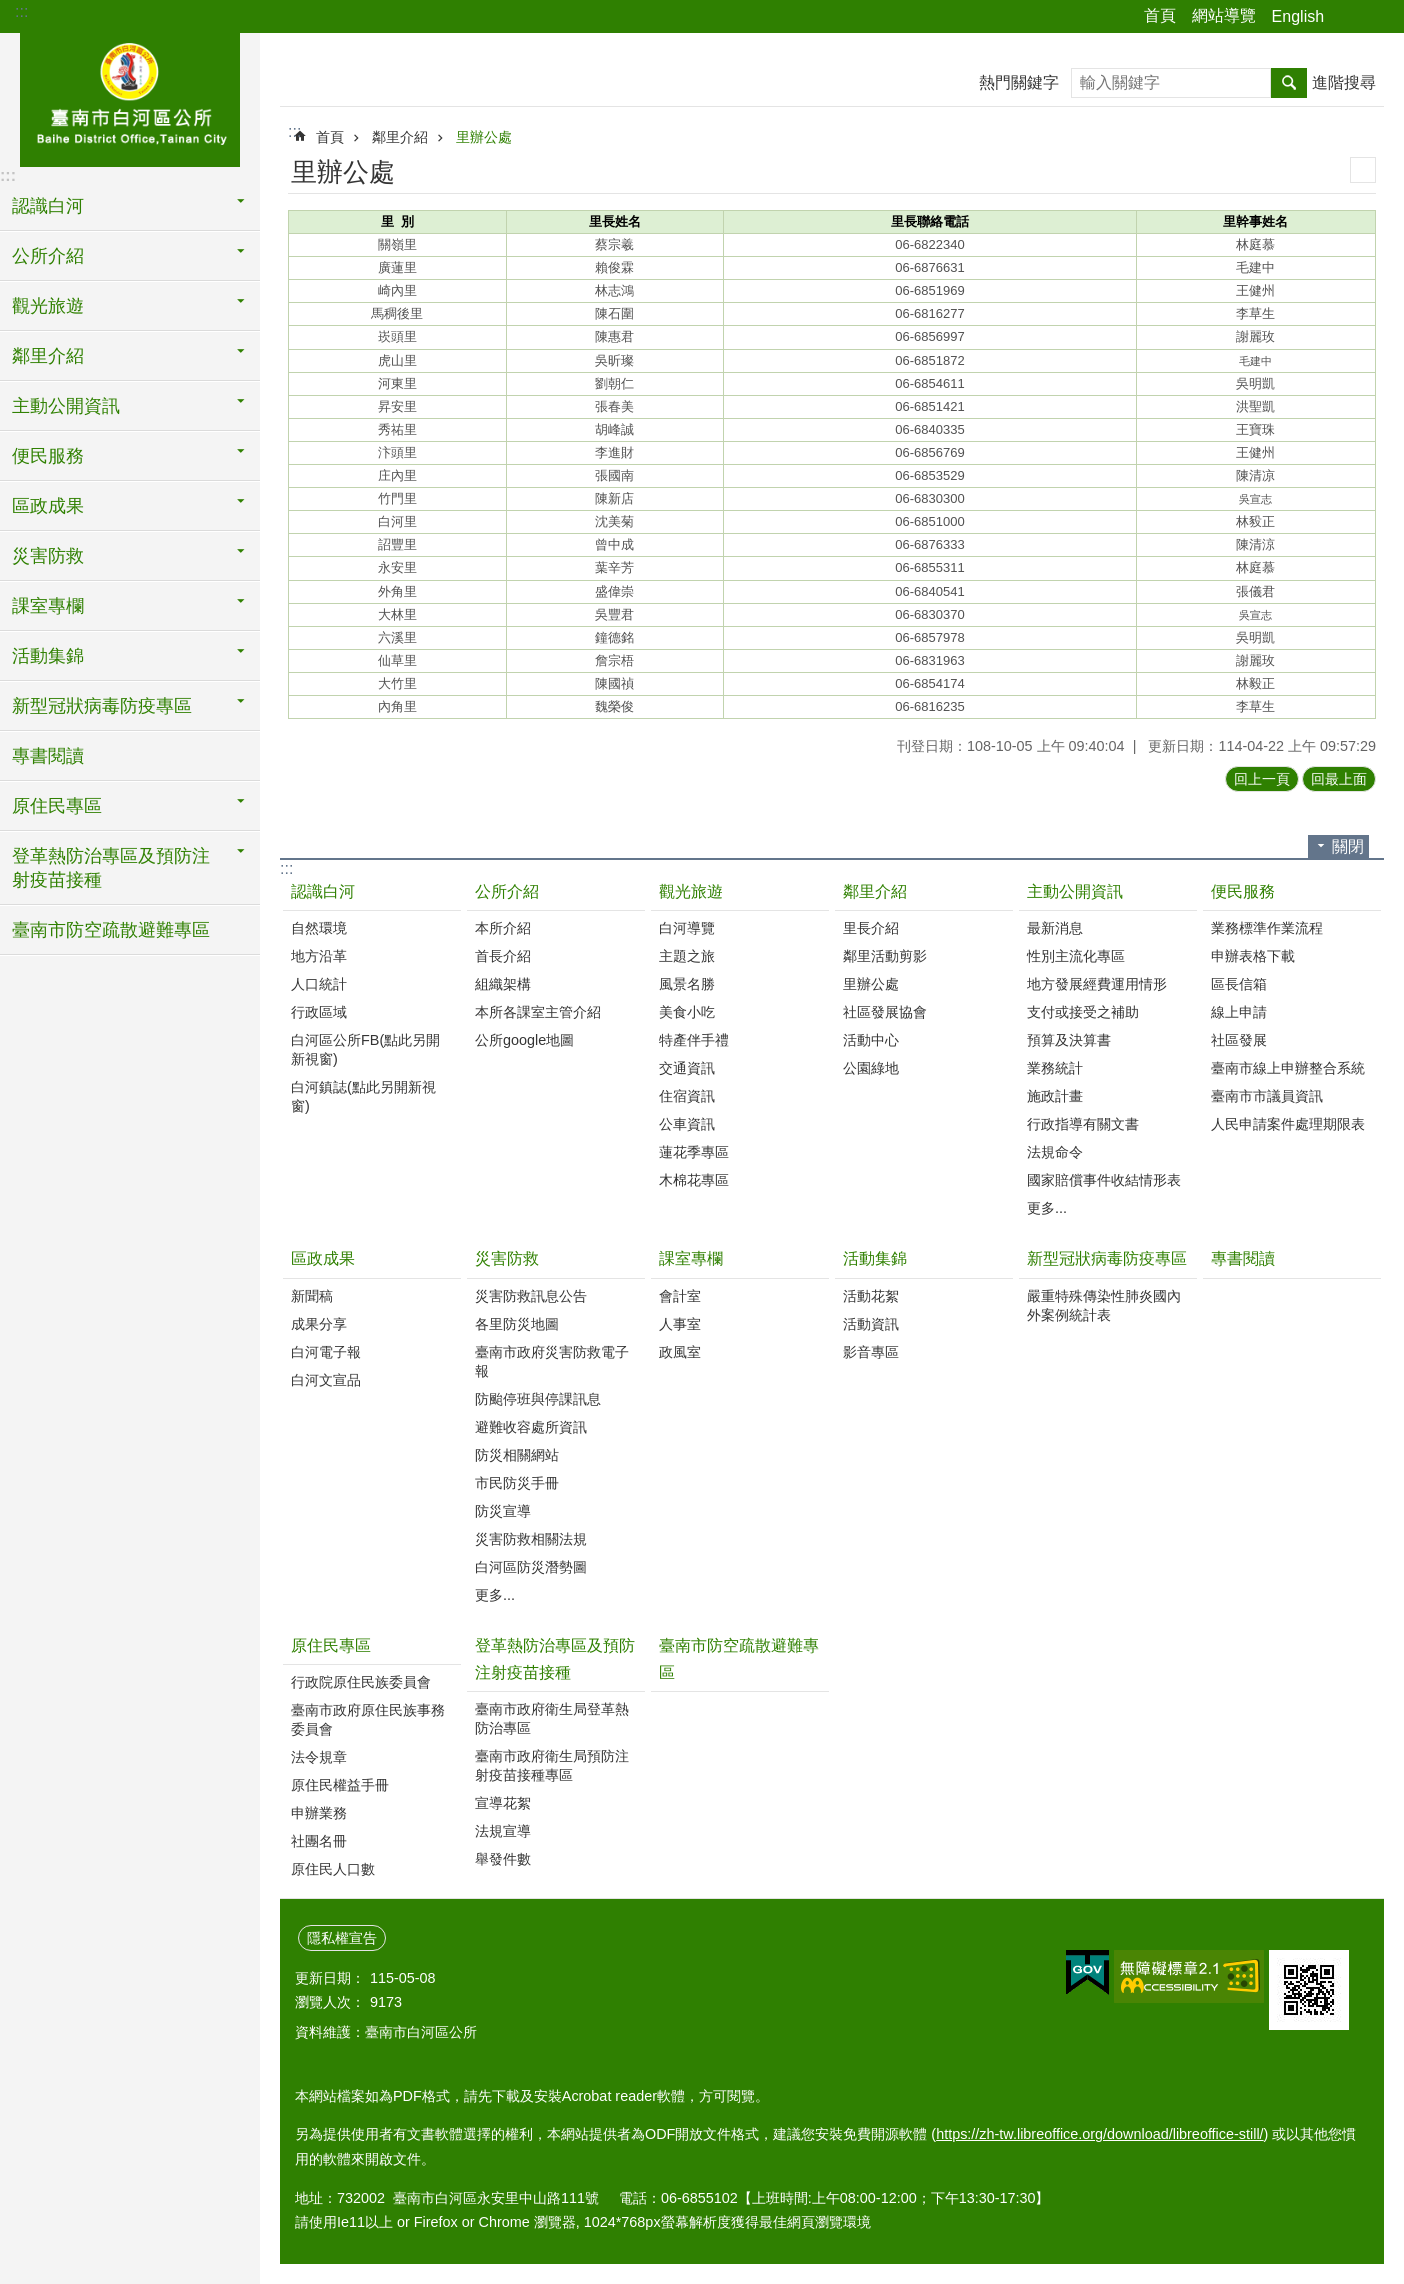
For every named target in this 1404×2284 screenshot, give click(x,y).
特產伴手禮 (694, 1040)
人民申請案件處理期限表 (1288, 1124)
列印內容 (1363, 170)
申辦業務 (319, 1813)
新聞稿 (312, 1296)
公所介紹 (507, 891)
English (1298, 16)
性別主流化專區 (1076, 956)
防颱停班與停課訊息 (538, 1399)
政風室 (680, 1352)
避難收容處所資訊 (531, 1427)
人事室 (680, 1324)
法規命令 (1055, 1152)
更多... (1047, 1208)
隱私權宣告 (342, 1938)
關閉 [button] (1348, 846)
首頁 (1160, 15)
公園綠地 (871, 1068)
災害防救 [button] (48, 556)
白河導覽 (687, 928)
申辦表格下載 (1253, 956)
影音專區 (871, 1352)
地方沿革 (319, 956)
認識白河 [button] (48, 206)
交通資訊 (687, 1068)
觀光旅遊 (691, 891)
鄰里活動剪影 (885, 956)
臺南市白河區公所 (130, 97)
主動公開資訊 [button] (66, 406)
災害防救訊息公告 (531, 1296)
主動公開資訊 (1075, 891)
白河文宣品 (326, 1380)
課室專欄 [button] (48, 606)
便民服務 (1243, 891)
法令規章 (319, 1757)
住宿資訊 (687, 1096)
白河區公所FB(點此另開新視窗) (365, 1049)
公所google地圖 (524, 1040)
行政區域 (319, 1012)
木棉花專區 (694, 1180)
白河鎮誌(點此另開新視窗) (363, 1096)
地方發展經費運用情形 (1097, 984)
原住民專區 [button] (57, 806)
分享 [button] (1349, 17)
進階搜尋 (1344, 82)
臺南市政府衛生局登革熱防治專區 (552, 1718)
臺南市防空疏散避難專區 (111, 930)
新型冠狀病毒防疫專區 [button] (102, 706)
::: (21, 11)
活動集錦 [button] (48, 656)
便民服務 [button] (48, 456)
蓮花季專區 (694, 1152)
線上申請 (1239, 1012)
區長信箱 (1239, 984)
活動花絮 (871, 1296)
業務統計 (1055, 1068)
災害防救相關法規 (531, 1539)
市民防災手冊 (517, 1483)
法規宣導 (503, 1831)
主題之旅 (687, 956)
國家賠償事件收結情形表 (1104, 1180)
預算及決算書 (1069, 1040)
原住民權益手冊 (340, 1785)
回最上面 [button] (1339, 779)
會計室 (680, 1296)
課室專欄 (691, 1258)
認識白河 (323, 891)
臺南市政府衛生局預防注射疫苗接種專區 (552, 1765)
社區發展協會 (885, 1012)
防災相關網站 (517, 1455)
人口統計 (319, 984)
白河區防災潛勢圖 (531, 1567)
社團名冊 (319, 1841)
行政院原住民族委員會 (361, 1682)
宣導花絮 (503, 1803)
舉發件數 (503, 1859)
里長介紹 (871, 928)
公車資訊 (687, 1124)
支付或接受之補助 (1083, 1012)
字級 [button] (1377, 17)
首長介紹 (503, 956)
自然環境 (319, 928)
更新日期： (330, 1978)
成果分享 (319, 1324)
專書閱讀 (48, 756)
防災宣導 (503, 1511)
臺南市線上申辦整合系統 (1288, 1068)
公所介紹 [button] (48, 256)
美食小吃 (687, 1012)
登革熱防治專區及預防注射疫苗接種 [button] (111, 868)
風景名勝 (687, 984)
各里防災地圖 (517, 1324)
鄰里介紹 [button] (48, 356)
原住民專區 (331, 1645)
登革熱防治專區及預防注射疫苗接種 (555, 1659)
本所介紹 (503, 928)
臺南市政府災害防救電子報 (552, 1361)
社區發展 (1239, 1040)
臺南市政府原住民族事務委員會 (368, 1719)
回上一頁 (1262, 779)
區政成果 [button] (48, 506)
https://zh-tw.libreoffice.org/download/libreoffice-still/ (1099, 2134)
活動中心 (871, 1040)
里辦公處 (484, 137)
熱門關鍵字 (1019, 82)
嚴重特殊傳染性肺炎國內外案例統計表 (1104, 1305)
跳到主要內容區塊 (10, 10)
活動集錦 (875, 1258)
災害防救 (507, 1258)
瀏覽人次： (330, 2002)
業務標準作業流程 (1267, 928)
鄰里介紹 (400, 137)
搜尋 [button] (1289, 83)
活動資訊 (871, 1324)
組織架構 (503, 984)
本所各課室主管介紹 (538, 1012)
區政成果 (323, 1258)
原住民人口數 (333, 1869)
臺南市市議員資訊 (1267, 1096)
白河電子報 (326, 1352)
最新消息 (1055, 928)
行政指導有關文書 (1083, 1124)
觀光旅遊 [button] (48, 306)
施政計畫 (1055, 1096)
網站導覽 (1224, 15)
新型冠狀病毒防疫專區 (1107, 1258)
